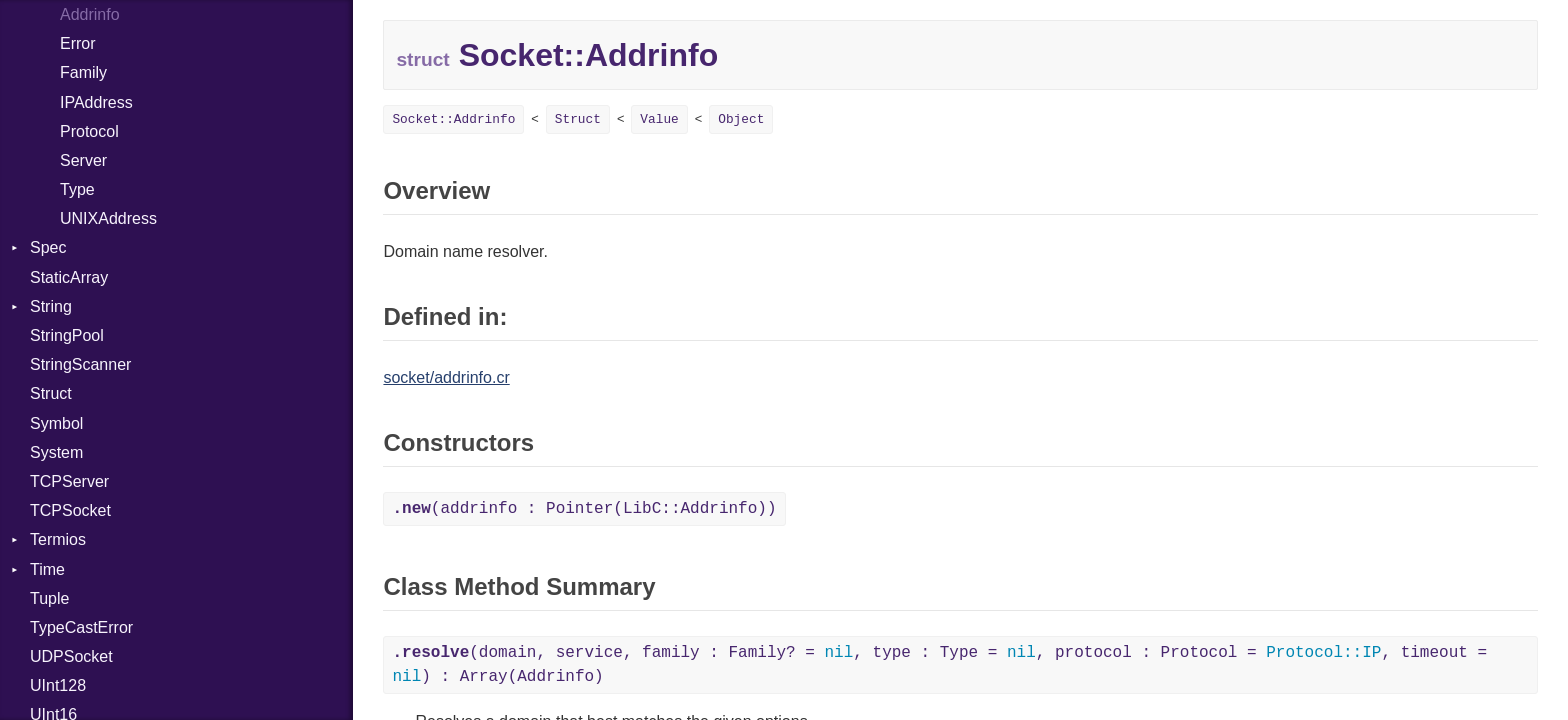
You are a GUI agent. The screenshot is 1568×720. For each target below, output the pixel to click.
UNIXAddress (108, 218)
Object (741, 119)
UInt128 (58, 685)
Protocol (89, 131)
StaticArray (69, 277)
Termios (58, 539)
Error (78, 43)
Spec (48, 247)
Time (47, 569)
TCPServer (69, 481)
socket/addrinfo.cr (446, 377)
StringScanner (80, 364)
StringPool (67, 335)
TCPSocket (70, 510)
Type (77, 189)
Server (83, 160)
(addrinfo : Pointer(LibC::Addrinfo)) (584, 509)
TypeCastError (81, 627)
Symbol (56, 423)
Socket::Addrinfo (453, 119)
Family (83, 72)
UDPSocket (71, 656)
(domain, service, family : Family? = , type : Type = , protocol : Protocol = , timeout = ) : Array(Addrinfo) (939, 665)
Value (659, 119)
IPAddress (96, 102)
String (51, 306)
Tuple (49, 598)
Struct (51, 393)
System (56, 452)
